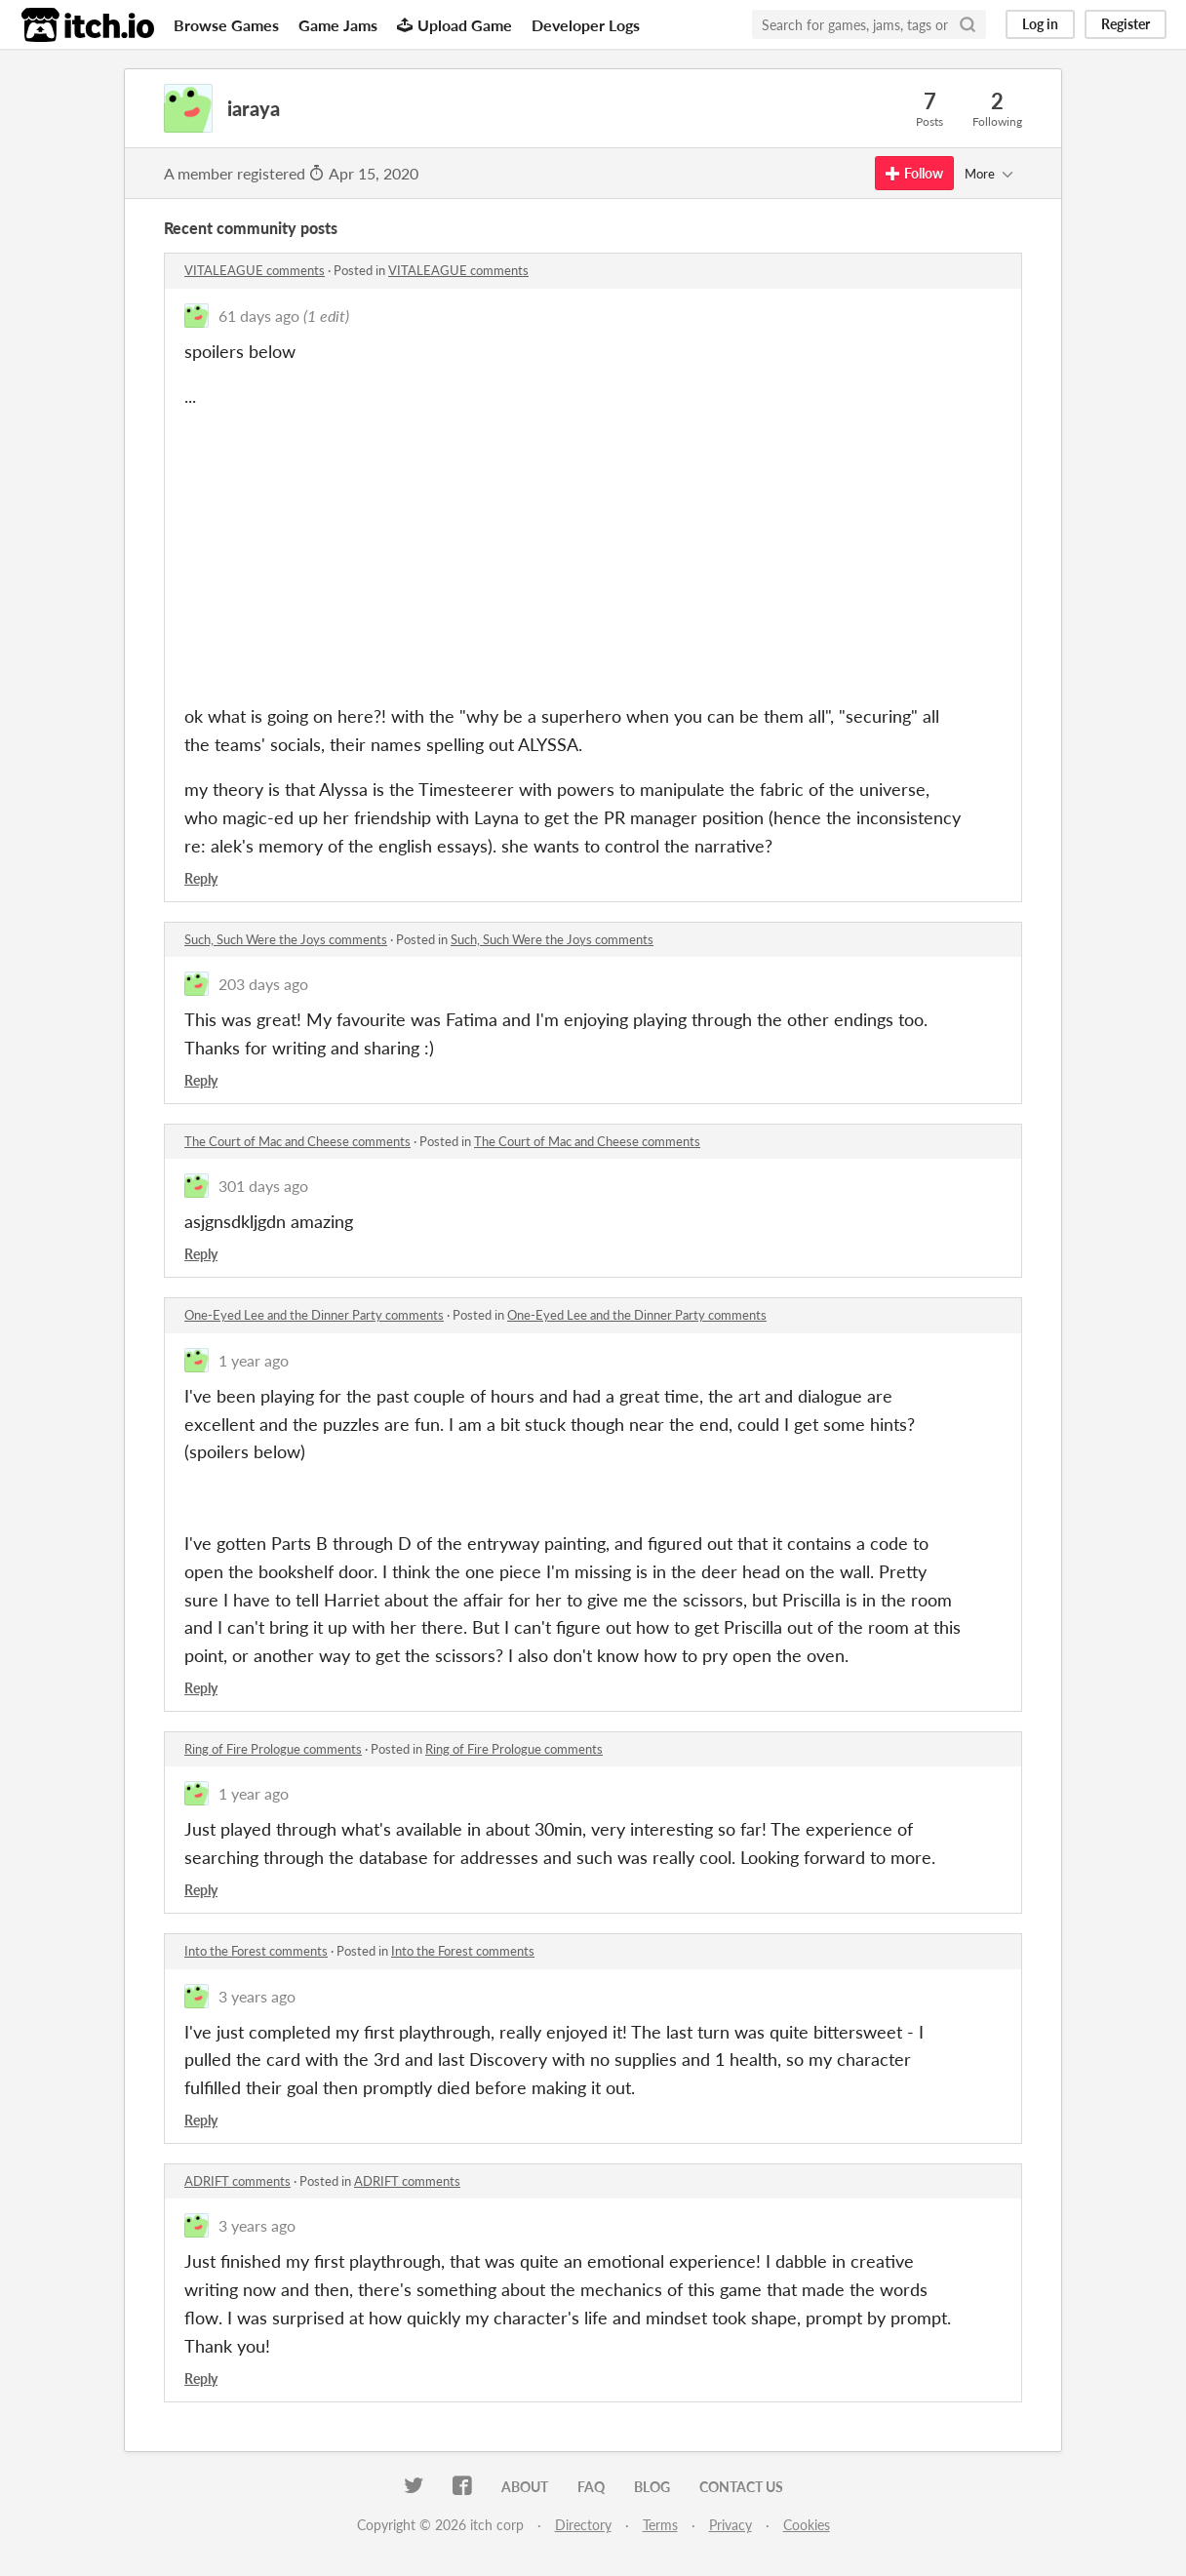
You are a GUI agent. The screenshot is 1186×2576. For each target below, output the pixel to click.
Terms (660, 2525)
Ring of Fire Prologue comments (273, 1749)
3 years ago (257, 1996)
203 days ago (263, 983)
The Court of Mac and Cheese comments (297, 1141)
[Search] (967, 24)
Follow (914, 173)
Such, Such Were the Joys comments (285, 939)
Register (1125, 24)
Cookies (806, 2525)
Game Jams (337, 25)
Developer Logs (586, 25)
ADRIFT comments (237, 2181)
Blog (652, 2486)
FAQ (591, 2486)
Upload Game (454, 25)
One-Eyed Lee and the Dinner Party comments (314, 1315)
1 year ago (253, 1360)
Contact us (741, 2486)
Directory (583, 2525)
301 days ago (263, 1185)
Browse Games (226, 25)
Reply (200, 878)
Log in (1040, 24)
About (524, 2486)
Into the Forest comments (256, 1951)
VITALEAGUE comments (254, 270)
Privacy (730, 2525)
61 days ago (258, 315)
